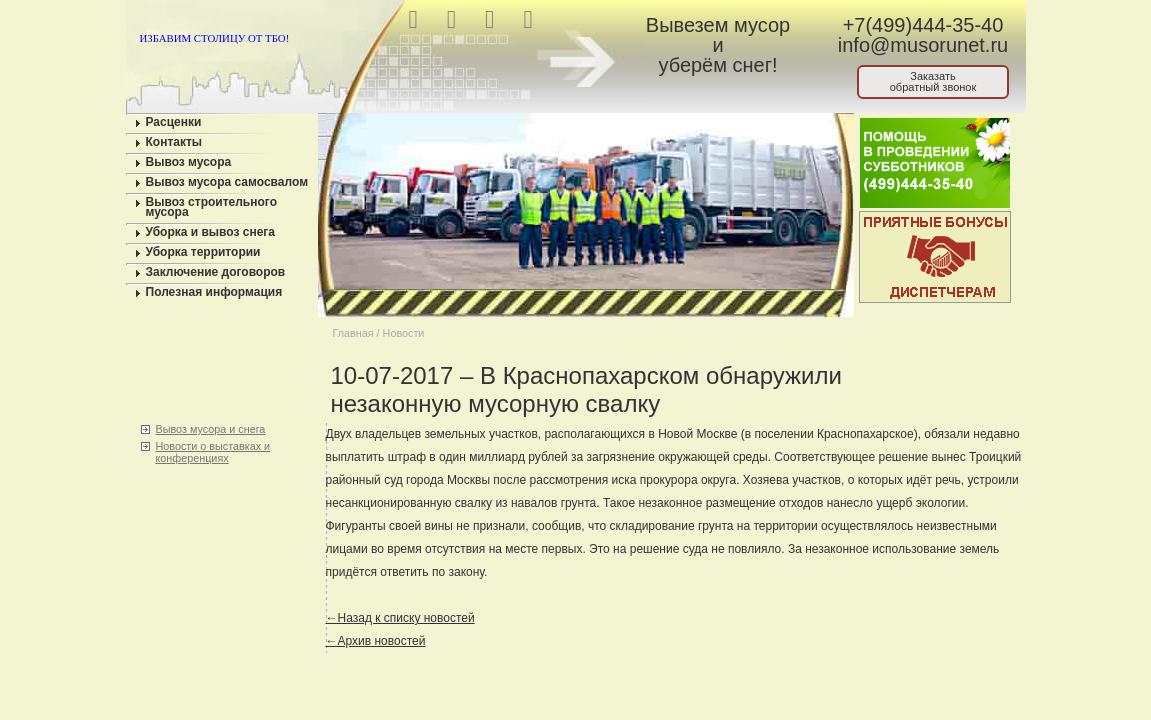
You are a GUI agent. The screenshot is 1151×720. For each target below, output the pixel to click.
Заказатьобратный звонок (933, 81)
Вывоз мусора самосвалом (227, 182)
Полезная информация (214, 292)
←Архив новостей (376, 641)
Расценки (174, 122)
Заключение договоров (216, 272)
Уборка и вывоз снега (211, 232)
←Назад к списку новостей (400, 618)
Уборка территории (203, 252)
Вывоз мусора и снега (211, 429)
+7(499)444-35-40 (923, 25)
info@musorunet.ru (923, 45)
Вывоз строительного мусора (212, 207)
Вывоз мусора (189, 162)
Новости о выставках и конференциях (213, 452)
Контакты (174, 142)
